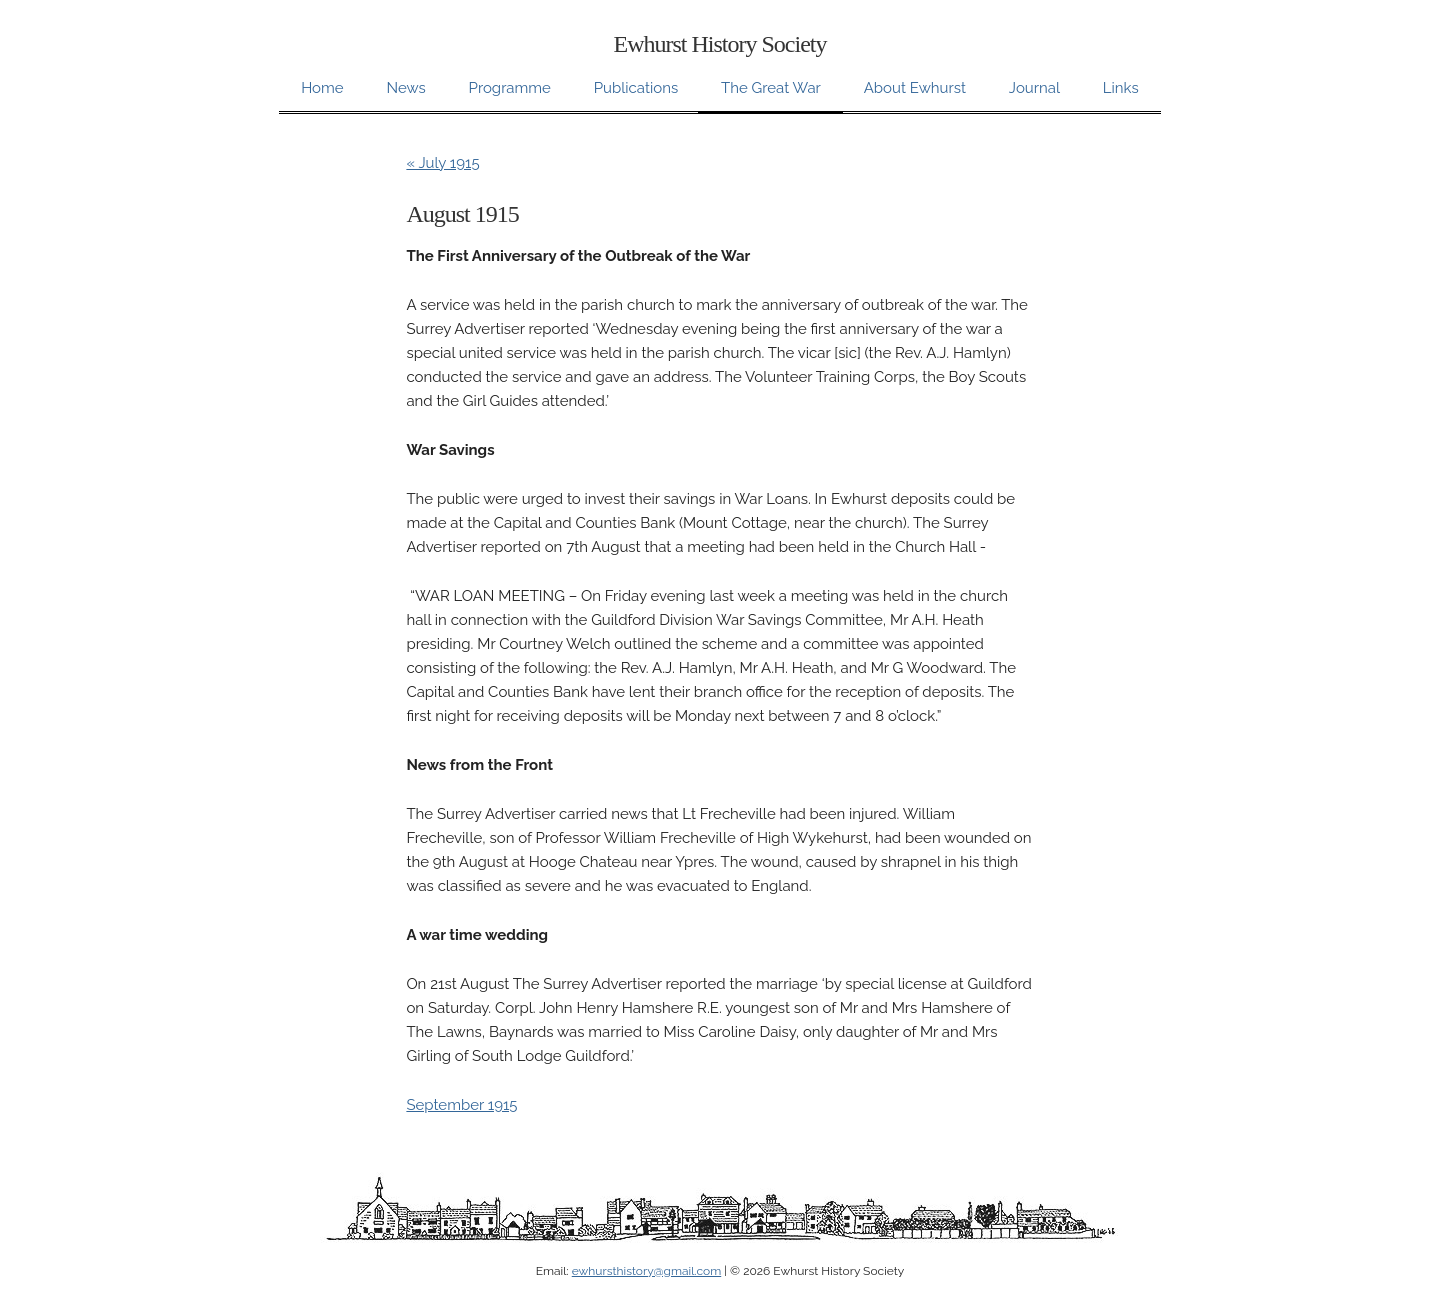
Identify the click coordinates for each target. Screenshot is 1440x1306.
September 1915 (461, 1105)
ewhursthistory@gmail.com (646, 1271)
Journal (1034, 88)
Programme (510, 88)
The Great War (771, 88)
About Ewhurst (915, 88)
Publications (636, 88)
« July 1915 (442, 163)
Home (322, 88)
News (405, 88)
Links (1121, 88)
